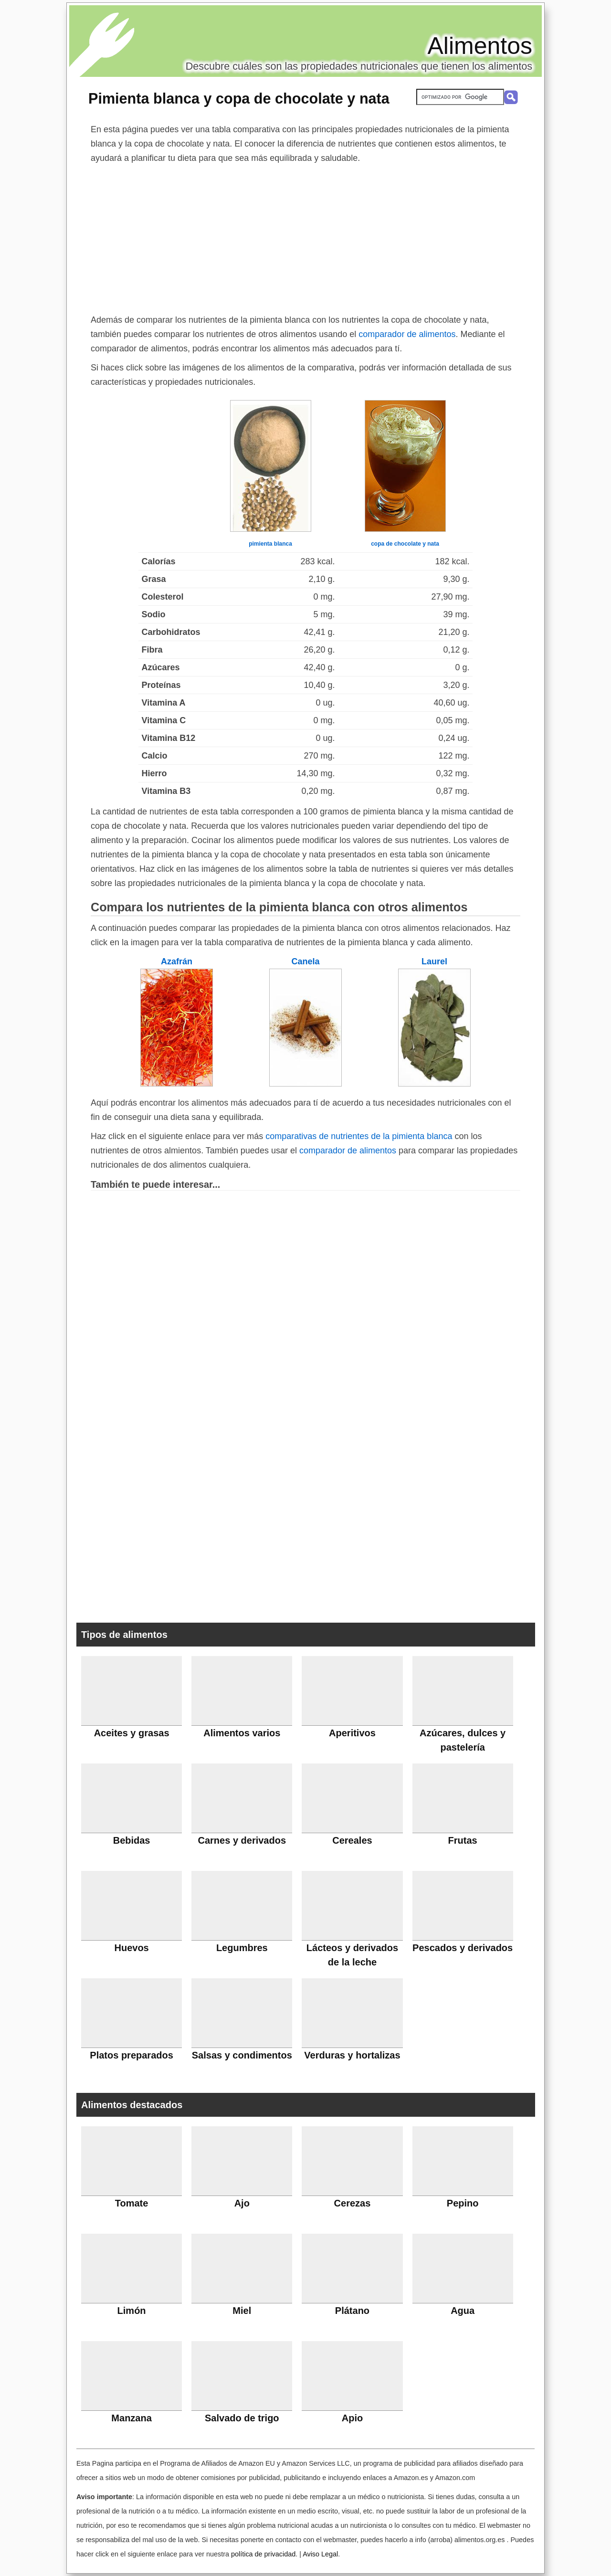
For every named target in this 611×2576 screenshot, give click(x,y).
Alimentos (479, 45)
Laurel (434, 961)
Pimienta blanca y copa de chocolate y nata (239, 98)
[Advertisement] (305, 237)
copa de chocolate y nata (405, 543)
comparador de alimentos (406, 334)
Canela (305, 961)
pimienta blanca (270, 543)
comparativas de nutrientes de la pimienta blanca (358, 1136)
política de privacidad (263, 2554)
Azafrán (176, 961)
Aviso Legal (320, 2554)
